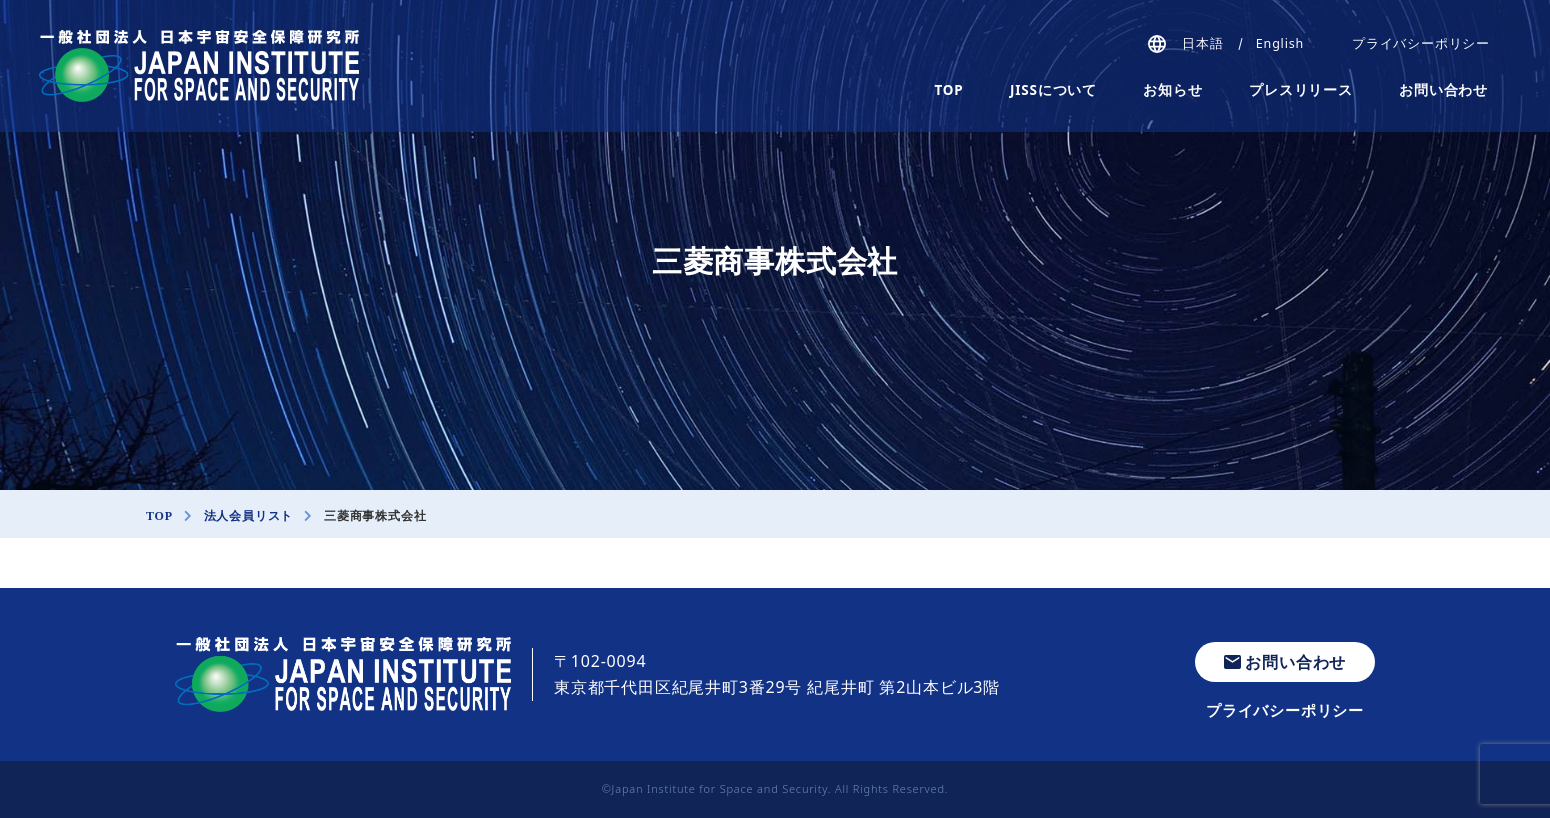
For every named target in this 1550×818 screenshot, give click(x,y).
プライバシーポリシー (1421, 43)
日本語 (1202, 43)
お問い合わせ (1443, 90)
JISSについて (1053, 90)
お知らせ (1172, 90)
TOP (949, 90)
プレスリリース (1301, 90)
